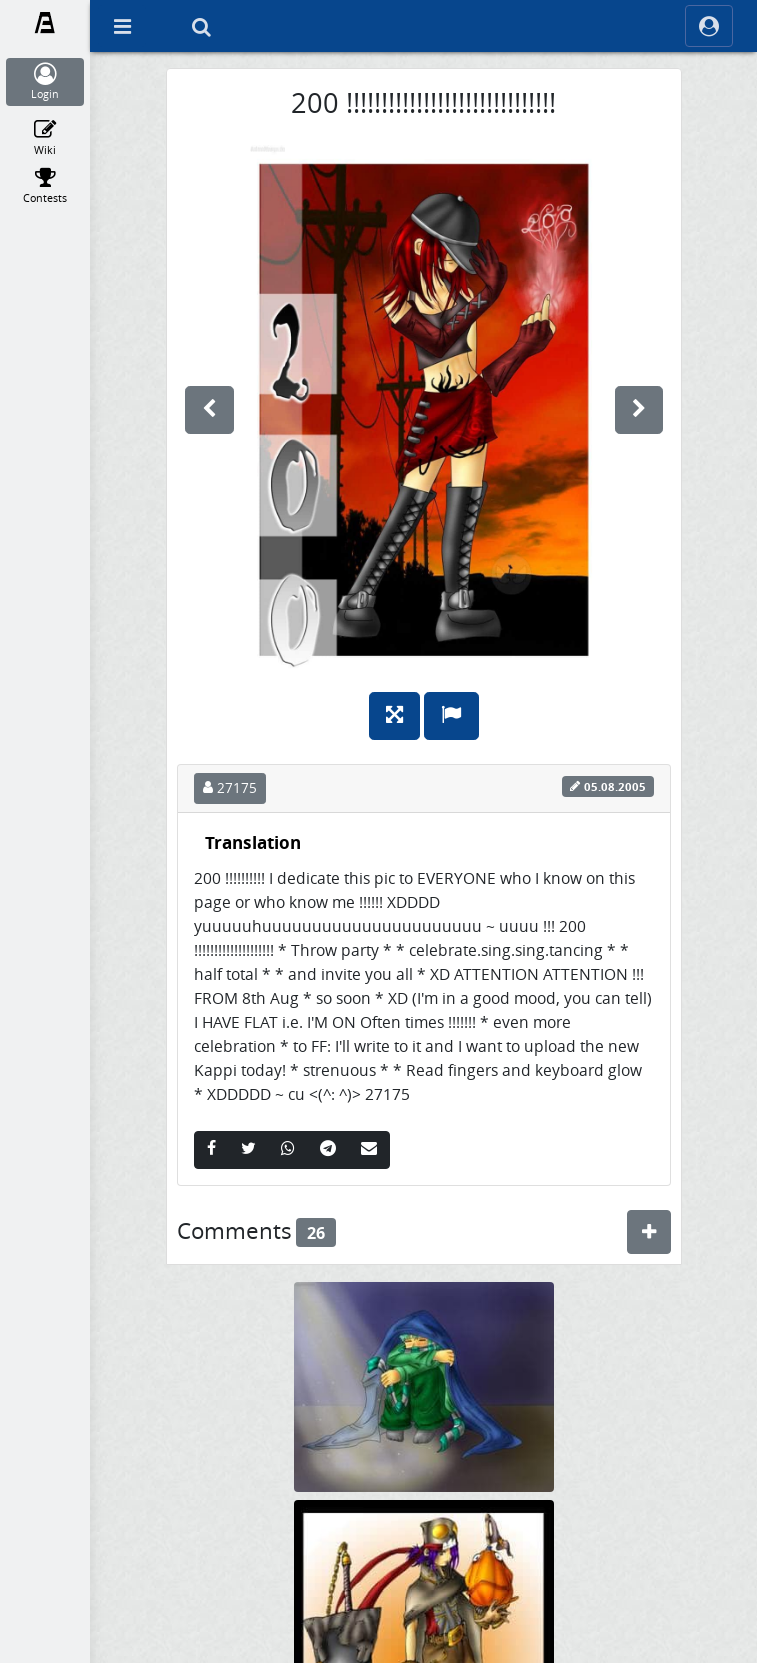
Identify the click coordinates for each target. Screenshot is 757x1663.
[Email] (369, 1150)
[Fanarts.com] (45, 23)
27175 (230, 788)
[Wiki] (45, 138)
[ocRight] (709, 26)
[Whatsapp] (288, 1150)
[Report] (451, 716)
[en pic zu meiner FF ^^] (424, 1385)
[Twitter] (248, 1150)
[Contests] (45, 186)
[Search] (201, 26)
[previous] (209, 410)
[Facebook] (211, 1150)
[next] (639, 410)
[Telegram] (328, 1150)
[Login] (45, 82)
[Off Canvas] (122, 26)
